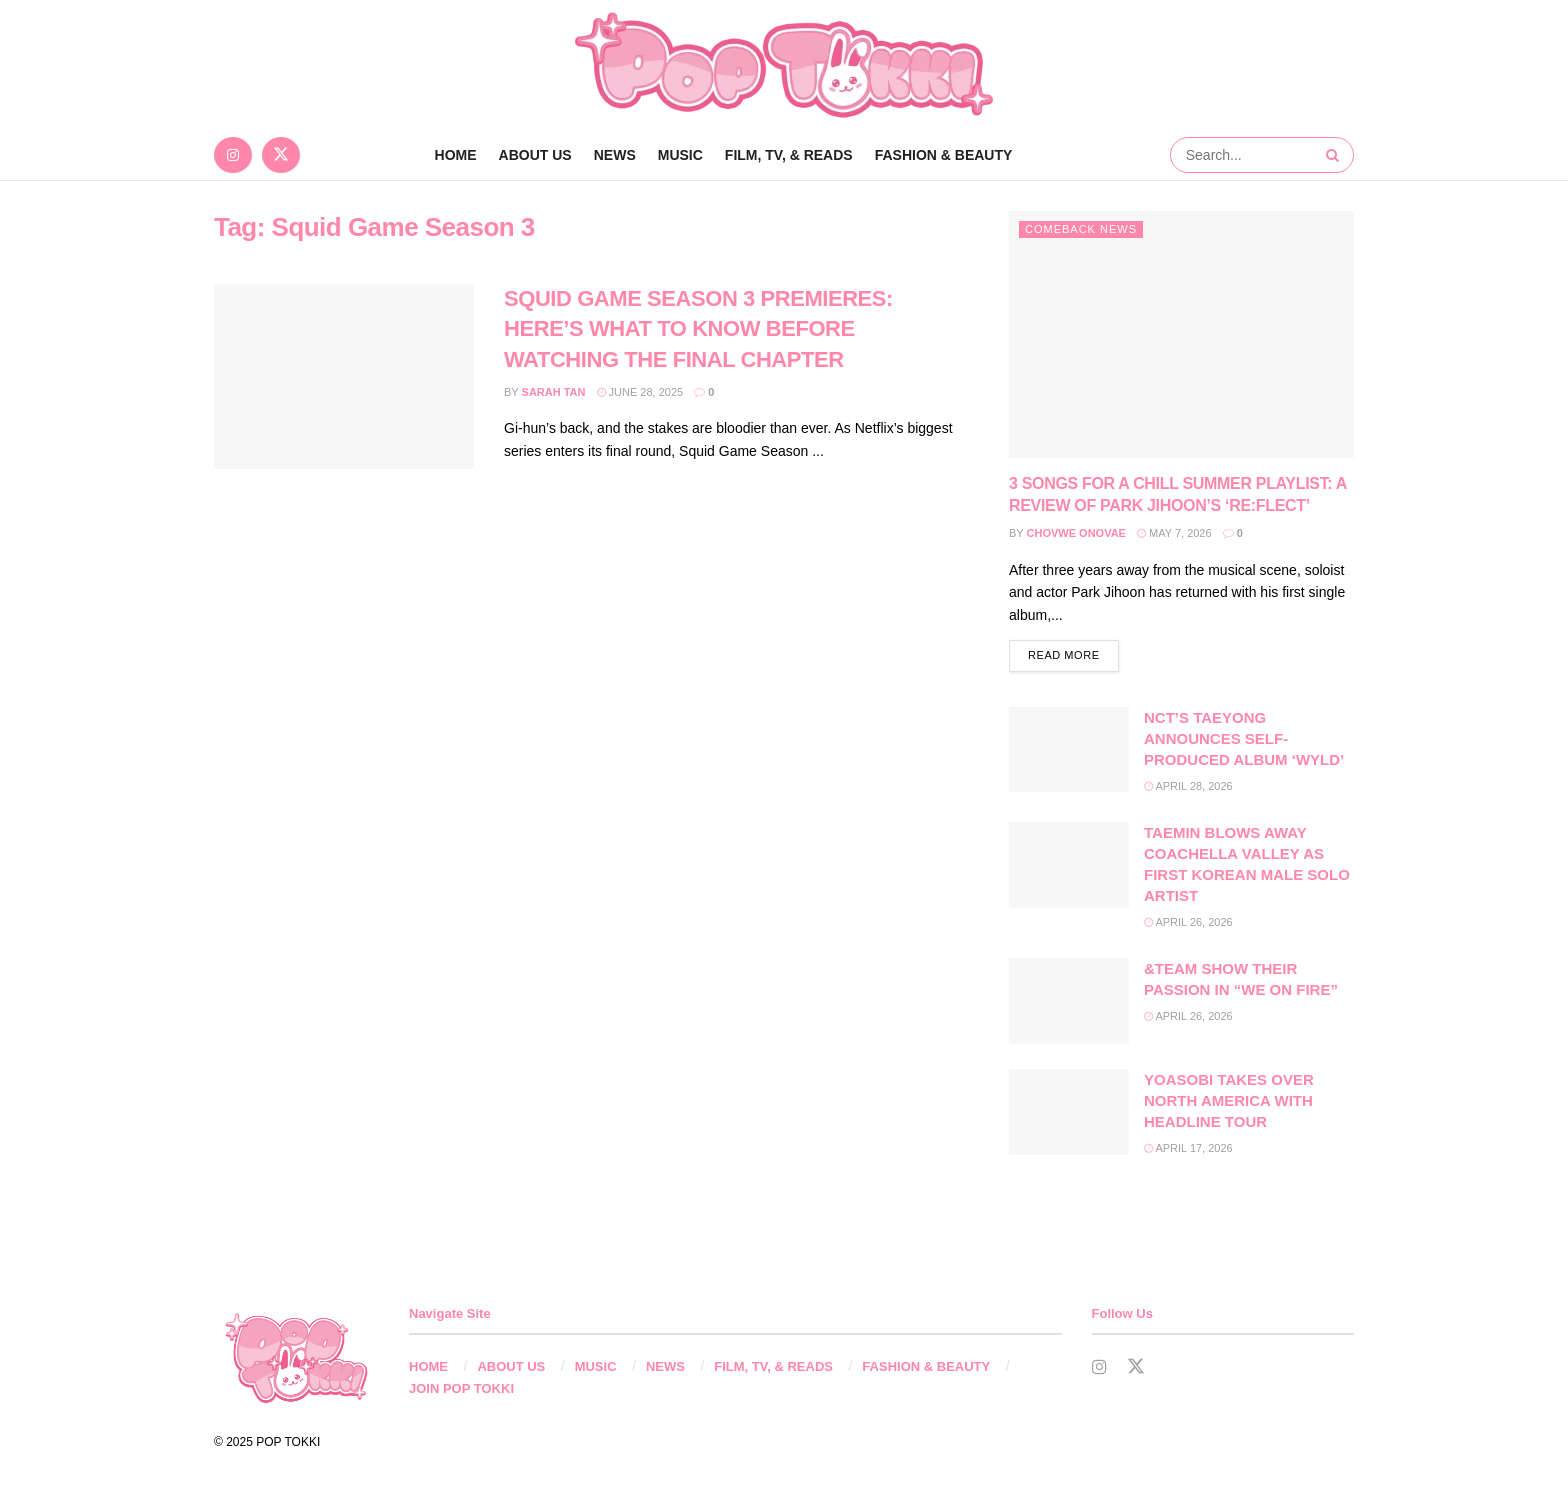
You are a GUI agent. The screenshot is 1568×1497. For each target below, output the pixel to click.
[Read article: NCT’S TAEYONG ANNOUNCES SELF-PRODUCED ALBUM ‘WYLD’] (1069, 751)
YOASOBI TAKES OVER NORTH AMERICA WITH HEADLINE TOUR (1229, 1101)
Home (456, 155)
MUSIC (680, 155)
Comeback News (1081, 229)
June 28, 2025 (640, 392)
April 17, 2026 (1188, 1149)
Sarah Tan (554, 392)
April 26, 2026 (1188, 923)
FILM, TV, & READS (789, 155)
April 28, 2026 (1188, 787)
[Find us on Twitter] (281, 155)
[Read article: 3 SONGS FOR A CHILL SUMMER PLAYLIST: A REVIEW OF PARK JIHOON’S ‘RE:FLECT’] (1181, 334)
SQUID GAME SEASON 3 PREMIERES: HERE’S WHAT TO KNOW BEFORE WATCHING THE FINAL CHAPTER (698, 329)
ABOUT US (535, 155)
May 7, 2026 (1174, 533)
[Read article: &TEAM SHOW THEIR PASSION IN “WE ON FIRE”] (1069, 1002)
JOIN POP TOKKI (461, 1389)
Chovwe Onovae (1076, 533)
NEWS (615, 155)
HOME (428, 1367)
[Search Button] (1335, 155)
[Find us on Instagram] (233, 155)
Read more (1073, 654)
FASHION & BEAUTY (944, 155)
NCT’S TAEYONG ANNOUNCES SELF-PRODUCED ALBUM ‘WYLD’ (1244, 739)
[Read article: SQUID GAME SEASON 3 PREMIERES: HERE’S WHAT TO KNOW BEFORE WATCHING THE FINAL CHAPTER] (344, 377)
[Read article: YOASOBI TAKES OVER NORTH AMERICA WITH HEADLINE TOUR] (1069, 1113)
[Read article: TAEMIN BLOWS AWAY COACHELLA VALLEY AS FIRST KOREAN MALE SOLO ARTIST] (1069, 866)
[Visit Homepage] (784, 65)
